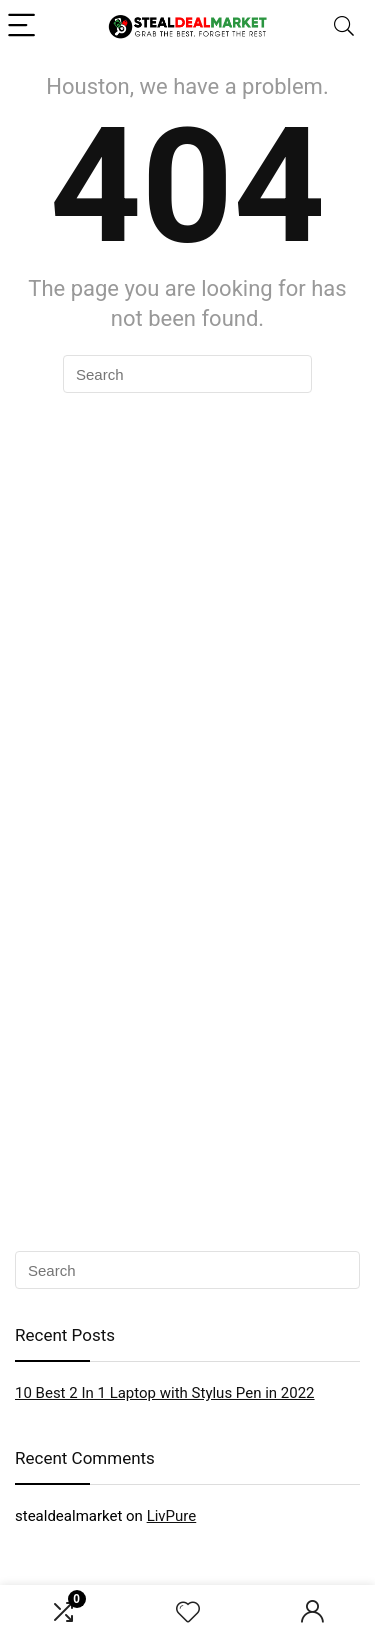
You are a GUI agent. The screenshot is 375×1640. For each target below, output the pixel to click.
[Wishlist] (188, 1613)
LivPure (172, 1516)
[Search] (344, 26)
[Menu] (24, 26)
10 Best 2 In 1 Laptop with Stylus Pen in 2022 (165, 1393)
